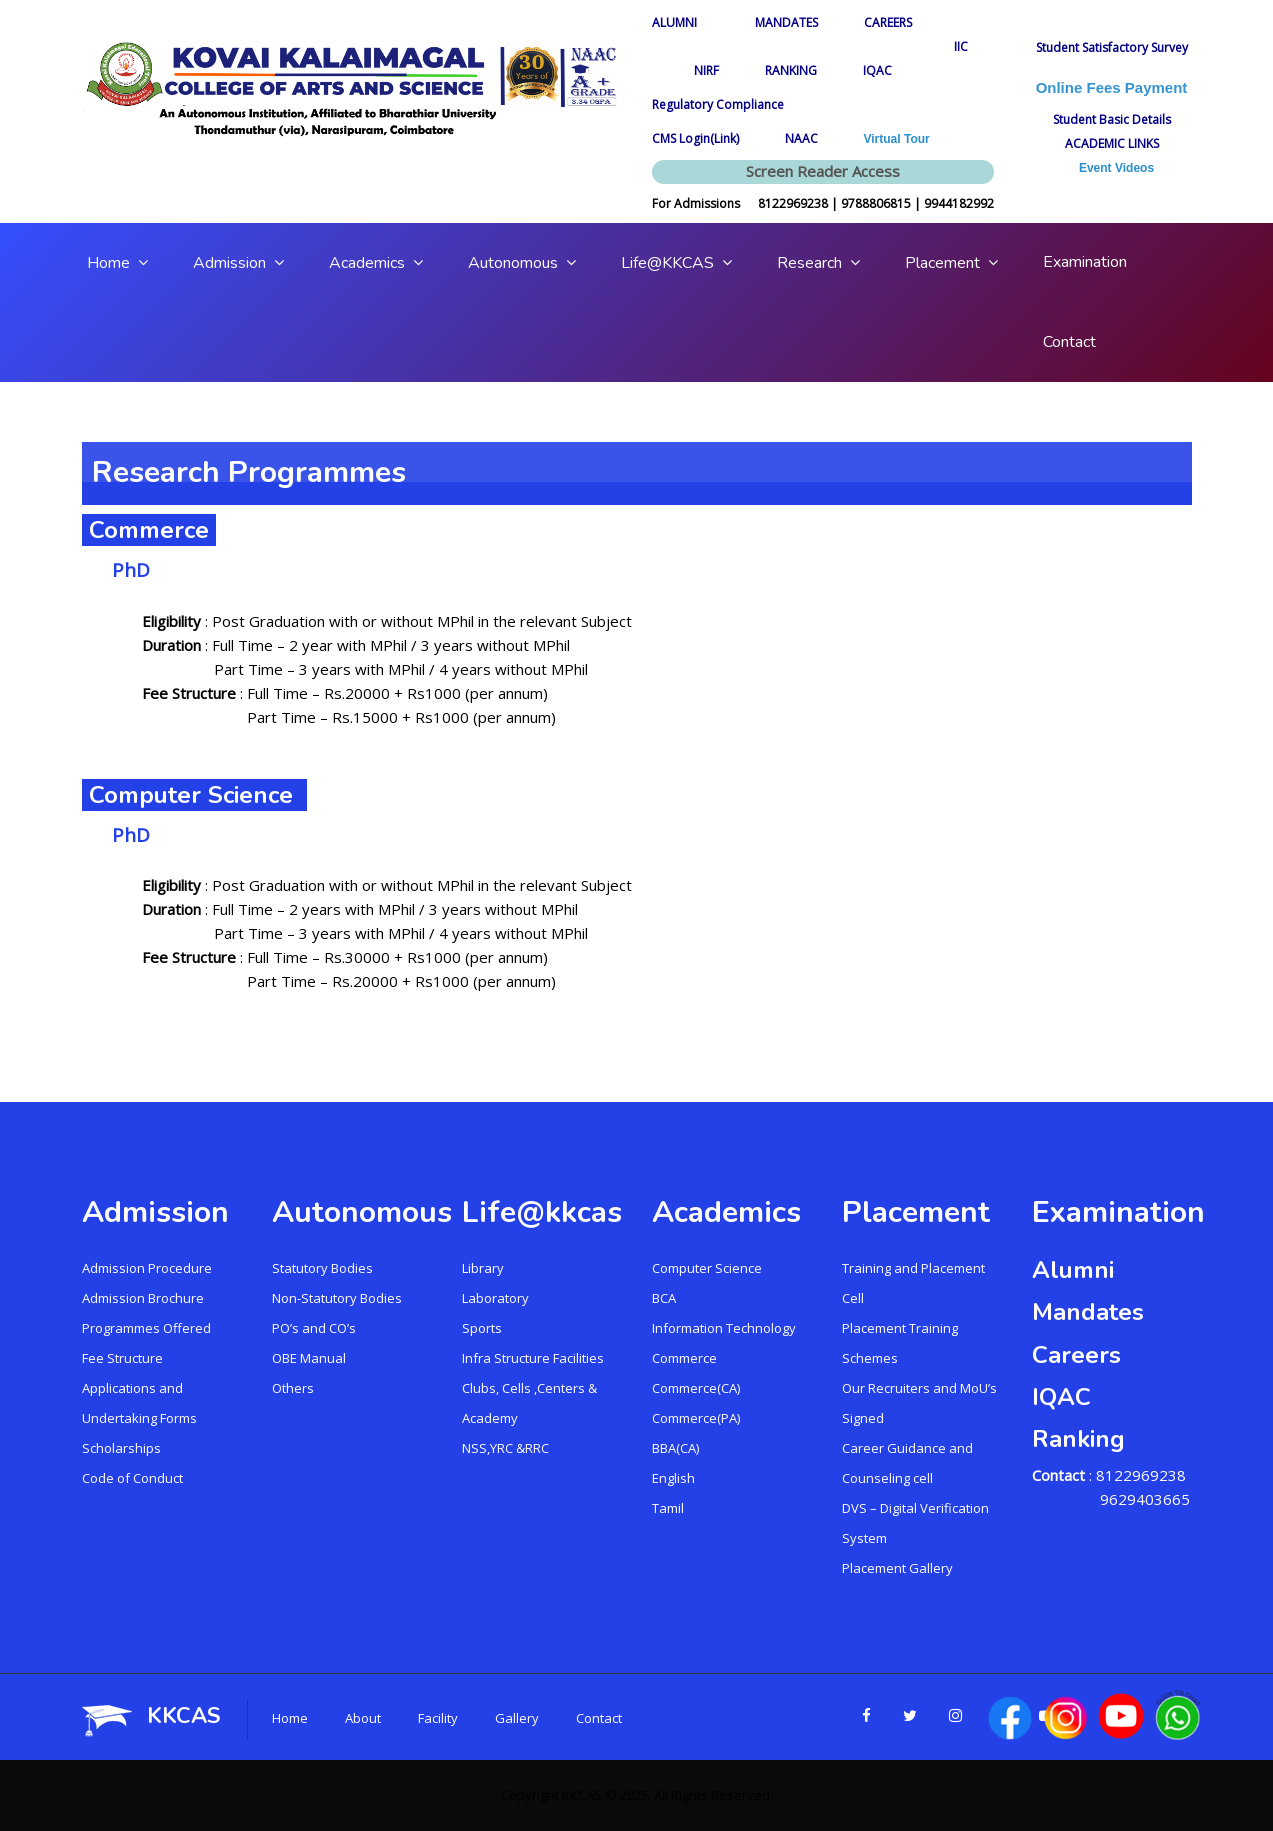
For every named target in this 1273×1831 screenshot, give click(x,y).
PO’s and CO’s (314, 1328)
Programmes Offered (146, 1328)
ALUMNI (680, 22)
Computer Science (707, 1268)
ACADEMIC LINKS (1112, 143)
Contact (599, 1718)
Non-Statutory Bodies (337, 1298)
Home (290, 1718)
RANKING (791, 70)
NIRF (706, 70)
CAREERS (888, 22)
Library (483, 1268)
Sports (482, 1328)
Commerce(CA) (696, 1388)
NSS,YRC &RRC (505, 1448)
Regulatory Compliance (718, 104)
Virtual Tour (897, 139)
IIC (961, 46)
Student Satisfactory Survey (1112, 47)
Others (293, 1388)
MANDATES (786, 22)
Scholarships (121, 1448)
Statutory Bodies (322, 1268)
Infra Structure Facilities (533, 1358)
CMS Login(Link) (695, 138)
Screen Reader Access (823, 171)
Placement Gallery (897, 1568)
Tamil (668, 1508)
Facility (438, 1718)
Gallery (517, 1718)
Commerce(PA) (696, 1418)
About (363, 1718)
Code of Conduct (132, 1478)
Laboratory (495, 1298)
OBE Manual (309, 1358)
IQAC (877, 70)
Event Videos (1111, 168)
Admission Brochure (143, 1298)
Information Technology (724, 1328)
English (673, 1478)
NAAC (801, 138)
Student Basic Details (1112, 119)
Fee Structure (122, 1358)
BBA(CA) (675, 1448)
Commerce (684, 1358)
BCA (664, 1298)
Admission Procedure (147, 1268)
